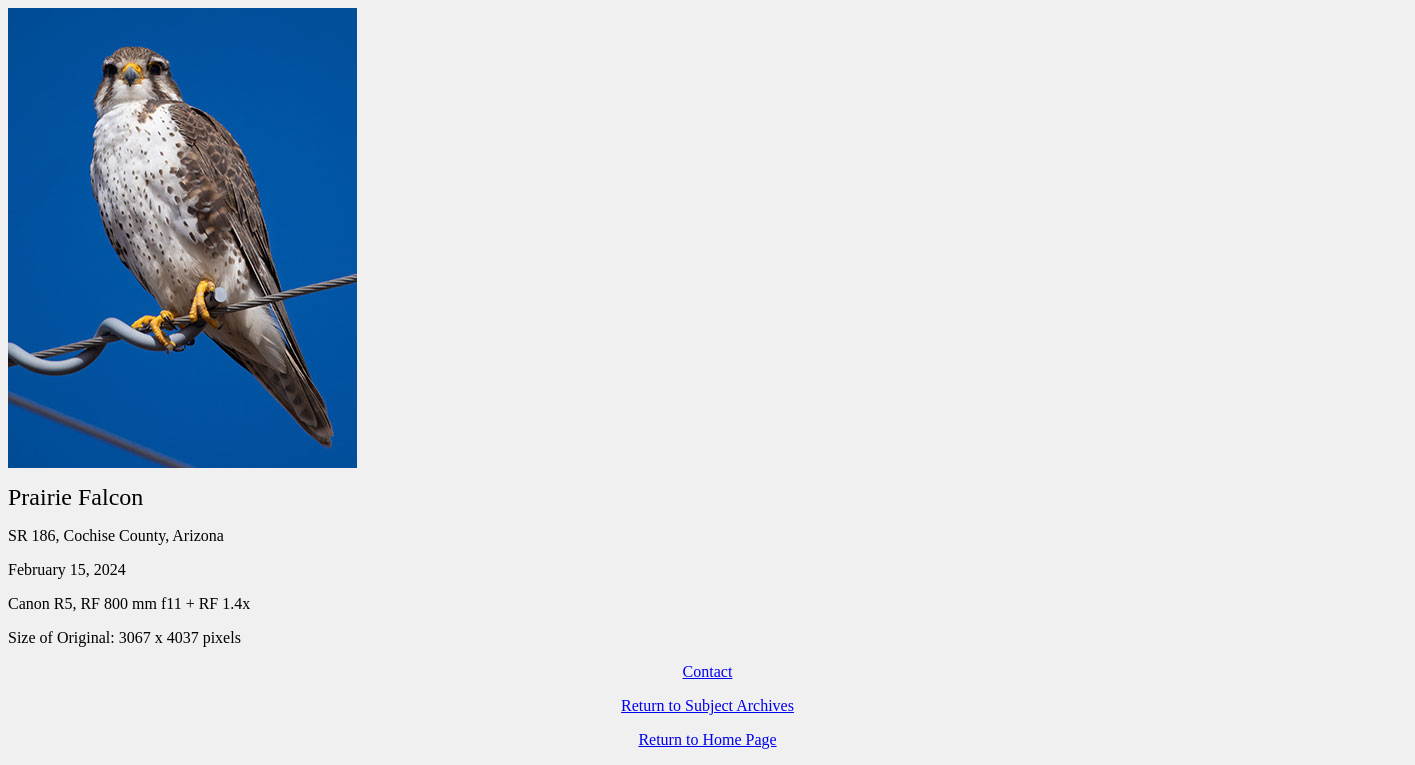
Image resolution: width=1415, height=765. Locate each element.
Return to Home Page (707, 739)
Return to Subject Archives (707, 705)
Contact (708, 671)
